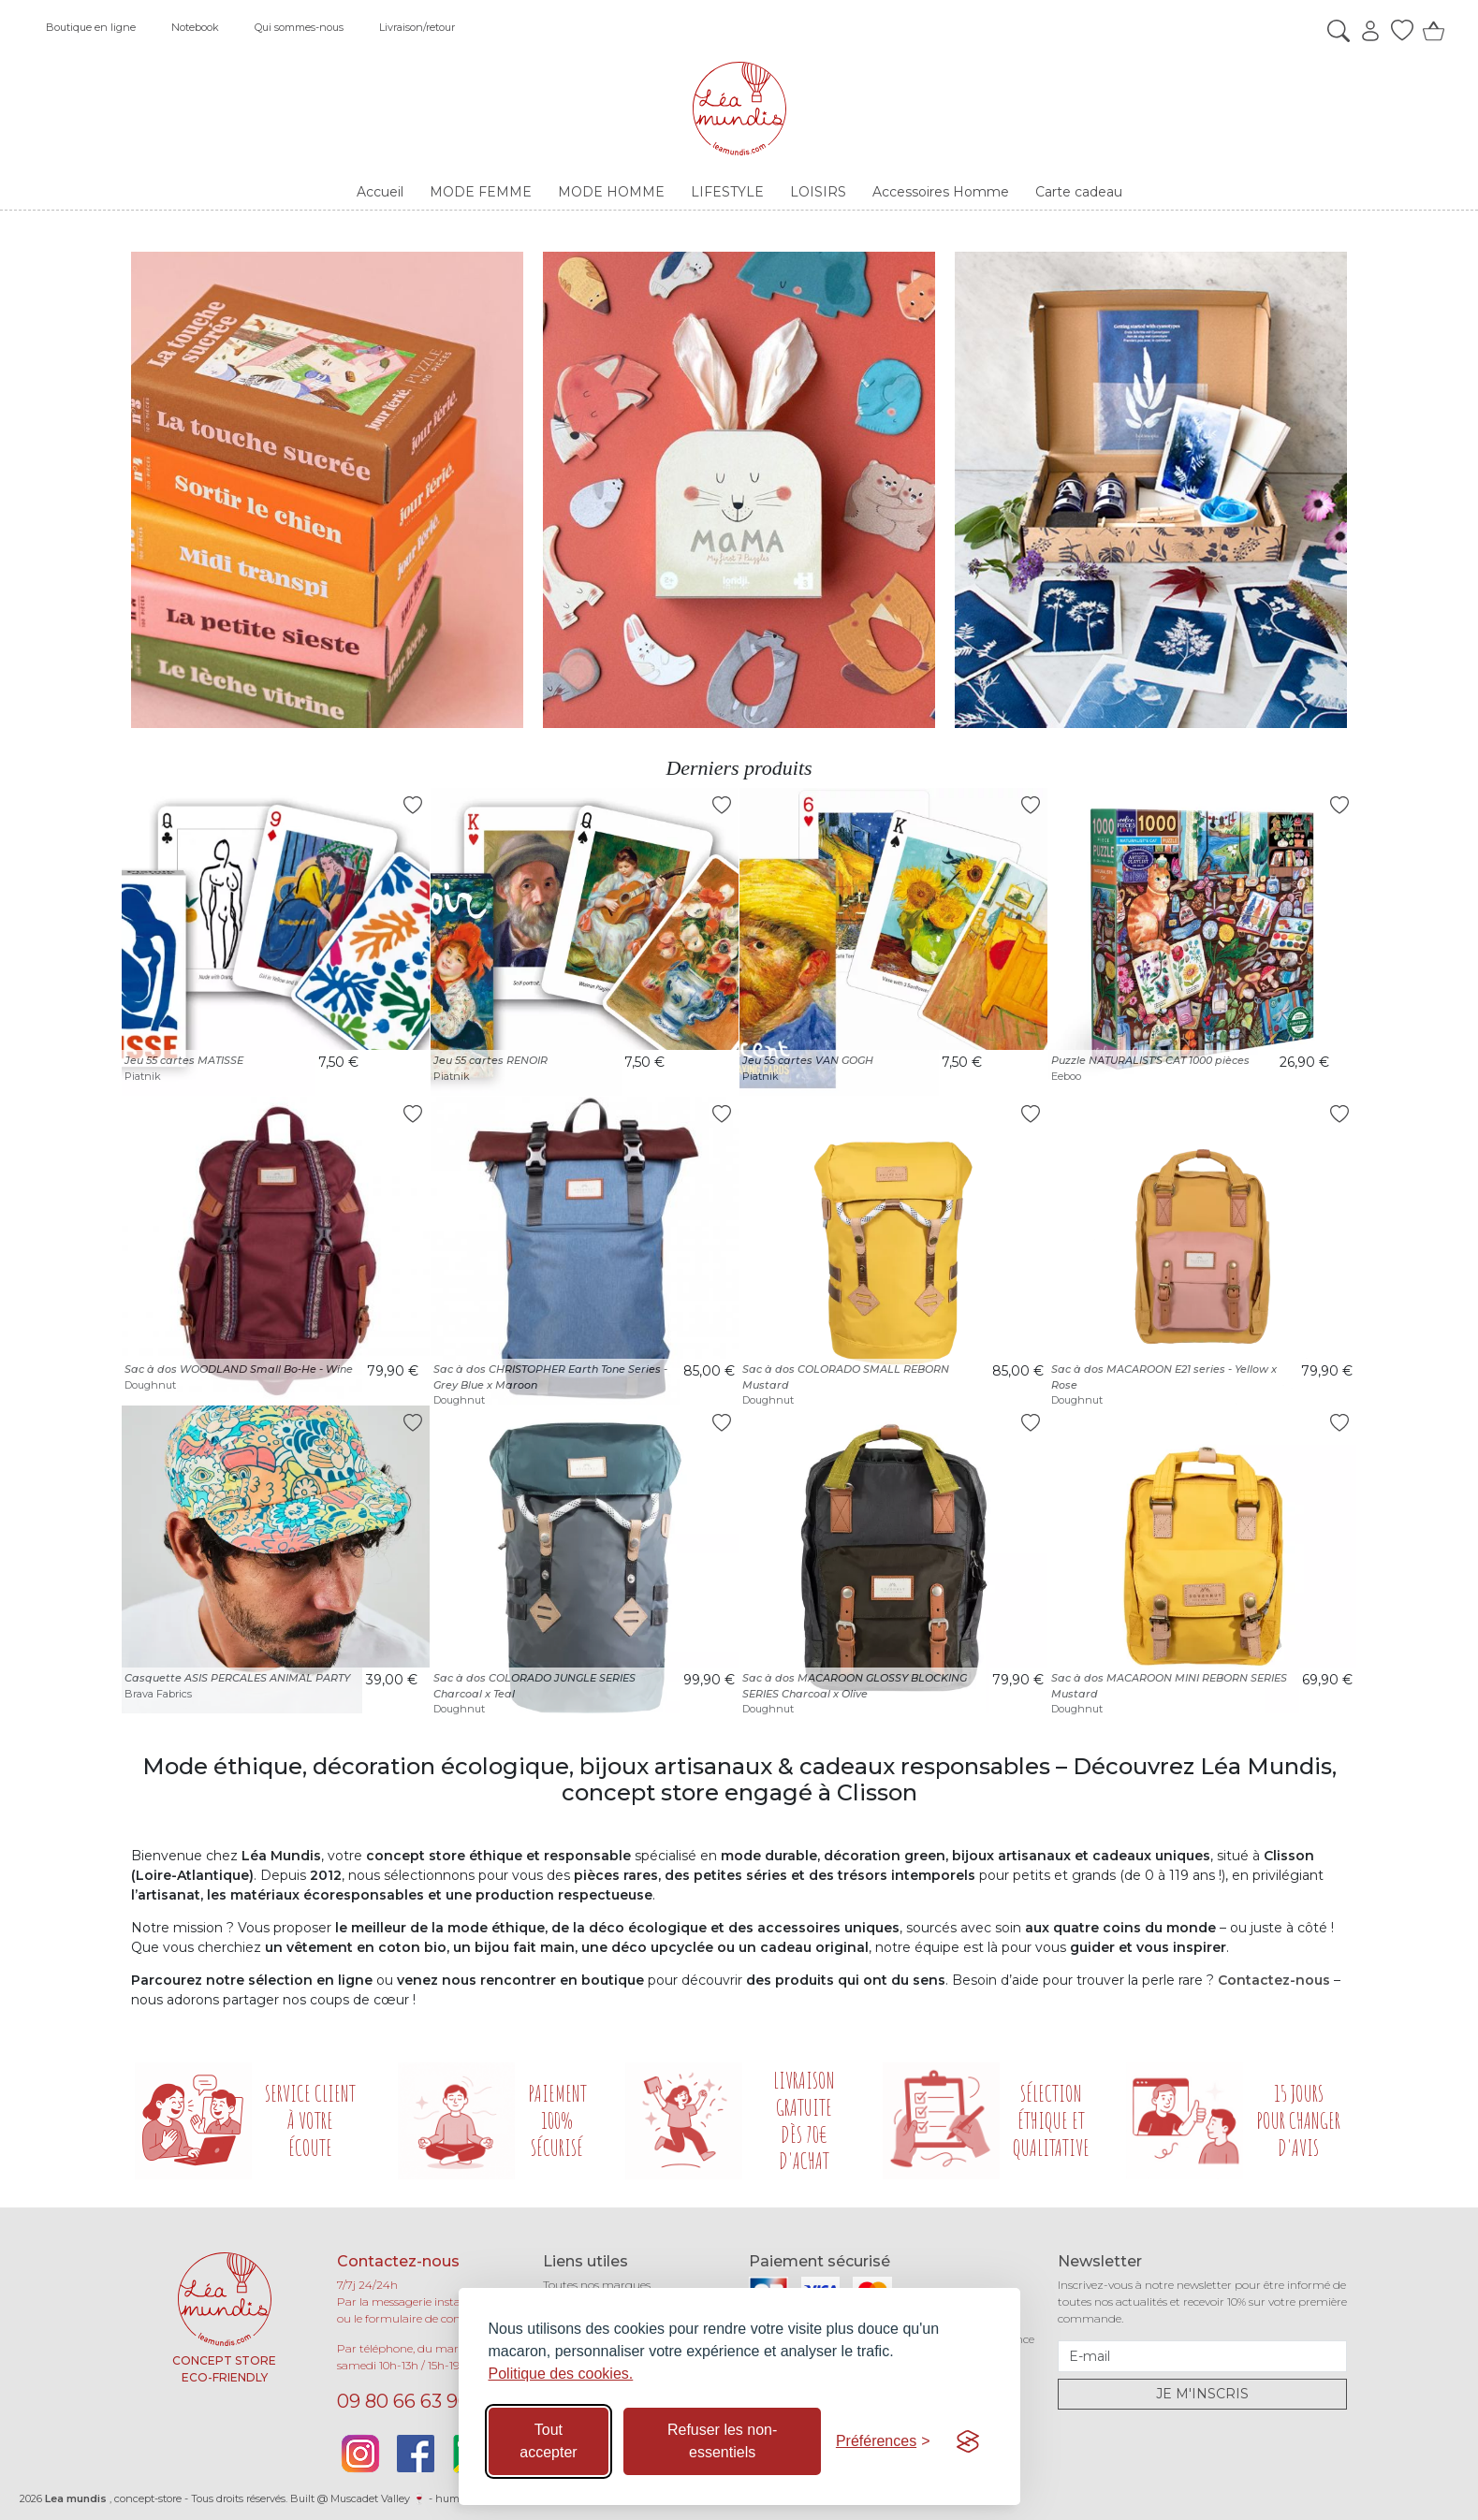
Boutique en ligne (91, 27)
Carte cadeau (1078, 191)
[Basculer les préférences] (883, 2441)
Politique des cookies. (561, 2374)
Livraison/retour (417, 27)
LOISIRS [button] (818, 191)
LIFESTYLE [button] (727, 191)
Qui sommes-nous (299, 27)
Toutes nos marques (597, 2285)
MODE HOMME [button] (611, 191)
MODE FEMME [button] (481, 191)
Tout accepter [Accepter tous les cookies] (548, 2441)
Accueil (380, 191)
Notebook (195, 27)
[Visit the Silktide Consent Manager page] (967, 2441)
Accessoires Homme (940, 191)
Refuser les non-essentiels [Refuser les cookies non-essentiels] (722, 2441)
